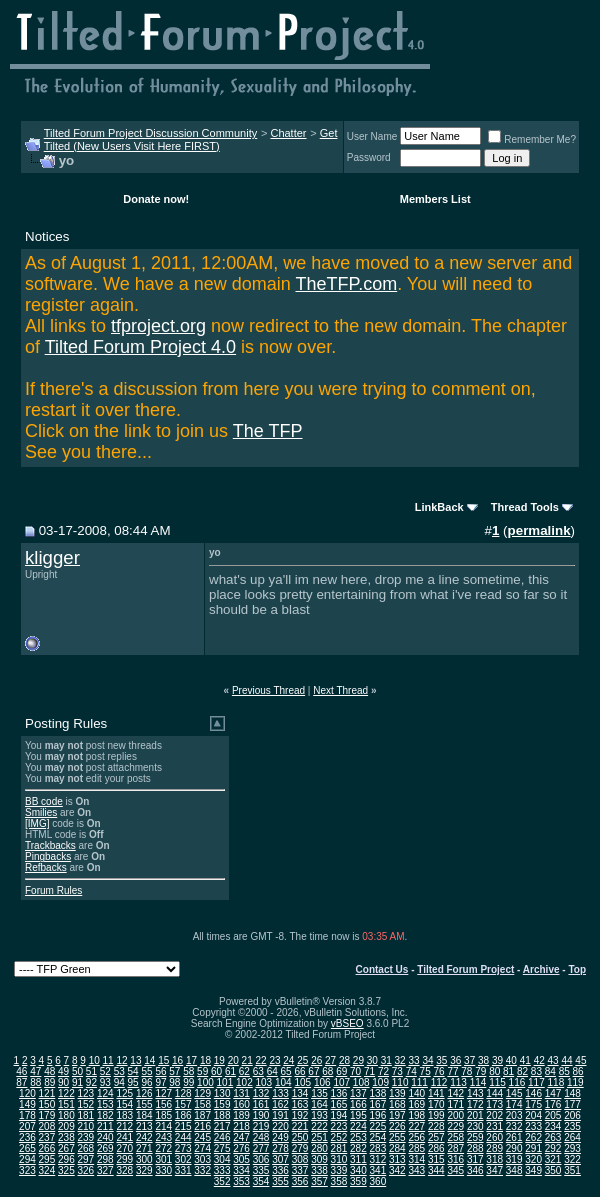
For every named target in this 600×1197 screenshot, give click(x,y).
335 (261, 1170)
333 (222, 1170)
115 (497, 1082)
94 (119, 1082)
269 (105, 1148)
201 (475, 1115)
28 (344, 1060)
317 (475, 1159)
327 (105, 1170)
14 (149, 1060)
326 (86, 1170)
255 (397, 1137)
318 (494, 1159)
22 (261, 1060)
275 (222, 1148)
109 (380, 1082)
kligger (52, 557)
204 (533, 1115)
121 (47, 1093)
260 (494, 1137)
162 (280, 1104)
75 (425, 1071)
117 (536, 1082)
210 (86, 1126)
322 (572, 1159)
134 (300, 1093)
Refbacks (46, 867)
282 (358, 1148)
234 (553, 1126)
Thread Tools (525, 507)
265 (27, 1148)
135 (319, 1093)
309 (319, 1159)
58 (188, 1071)
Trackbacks (50, 845)
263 (553, 1137)
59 (202, 1071)
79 (480, 1071)
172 (475, 1104)
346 (475, 1170)
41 (525, 1060)
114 (478, 1082)
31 (386, 1060)
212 (124, 1126)
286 (436, 1148)
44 (566, 1060)
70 (355, 1071)
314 (416, 1159)
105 (302, 1082)
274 (202, 1148)
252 (339, 1137)
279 (300, 1148)
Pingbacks (48, 856)
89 (49, 1082)
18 (205, 1060)
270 (124, 1148)
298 (105, 1159)
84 (550, 1071)
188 (222, 1115)
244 (183, 1137)
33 (413, 1060)
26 (316, 1060)
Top (577, 969)
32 (400, 1060)
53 (119, 1071)
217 (222, 1126)
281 (339, 1148)
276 (241, 1148)
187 (202, 1115)
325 (66, 1170)
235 (572, 1126)
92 (91, 1082)
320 (533, 1159)
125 (124, 1093)
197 (397, 1115)
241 (124, 1137)
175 (533, 1104)
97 (160, 1082)
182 (105, 1115)
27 (330, 1060)
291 (533, 1148)
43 (553, 1060)
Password (369, 157)
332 (202, 1170)
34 (427, 1060)
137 (358, 1093)
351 (572, 1170)
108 (361, 1082)
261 (514, 1137)
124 (105, 1093)
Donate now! (156, 199)
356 (300, 1181)
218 (241, 1126)
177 (572, 1104)
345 (455, 1170)
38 (483, 1060)
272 (163, 1148)
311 (358, 1159)
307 (280, 1159)
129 (202, 1093)
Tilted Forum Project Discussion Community (151, 133)
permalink (539, 530)
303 (202, 1159)
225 (378, 1126)
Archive (541, 969)
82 (522, 1071)
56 (160, 1071)
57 (174, 1071)
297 (86, 1159)
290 (514, 1148)
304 (222, 1159)
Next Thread (340, 690)
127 (163, 1093)
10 (94, 1060)
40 (511, 1060)
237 (47, 1137)
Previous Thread (268, 690)
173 (494, 1104)
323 (27, 1170)
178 (27, 1115)
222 (319, 1126)
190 (261, 1115)
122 (66, 1093)
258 (455, 1137)
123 (86, 1093)
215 (183, 1126)
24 (288, 1060)
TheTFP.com (346, 284)
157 (183, 1104)
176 (553, 1104)
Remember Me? (532, 139)
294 (27, 1159)
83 (536, 1071)
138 (378, 1093)
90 (63, 1082)
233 (533, 1126)
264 (572, 1137)
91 (77, 1082)
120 (27, 1093)
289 (494, 1148)
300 (144, 1159)
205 (553, 1115)
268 (86, 1148)
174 (514, 1104)
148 (572, 1093)
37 (469, 1060)
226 (397, 1126)
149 (27, 1104)
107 (341, 1082)
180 (66, 1115)
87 (21, 1082)
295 (47, 1159)
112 (439, 1082)
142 (455, 1093)
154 (124, 1104)
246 (222, 1137)
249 (280, 1137)
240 (105, 1137)
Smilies (41, 812)
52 (105, 1071)
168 (397, 1104)
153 (105, 1104)
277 (261, 1148)
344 (436, 1170)
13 (135, 1060)
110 (400, 1082)
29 (358, 1060)
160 (241, 1104)
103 (264, 1082)
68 (327, 1071)
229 (455, 1126)
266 (47, 1148)
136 (339, 1093)
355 (280, 1181)
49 (63, 1071)
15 (163, 1060)
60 (216, 1071)
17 (191, 1060)
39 (497, 1060)
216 (202, 1126)
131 (241, 1093)
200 (455, 1115)
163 (300, 1104)
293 (572, 1148)
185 (163, 1115)
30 (372, 1060)
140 (416, 1093)
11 (108, 1060)
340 (358, 1170)
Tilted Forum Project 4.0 (140, 347)
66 (299, 1071)
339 (339, 1170)
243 (163, 1137)
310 (339, 1159)
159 (222, 1104)
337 (300, 1170)
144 (494, 1093)
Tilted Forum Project (465, 969)
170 (436, 1104)
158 (202, 1104)
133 (280, 1093)
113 (458, 1082)
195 (358, 1115)
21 (247, 1060)
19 (219, 1060)
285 (416, 1148)
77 (452, 1071)
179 (47, 1115)
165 (339, 1104)
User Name (372, 136)
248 (261, 1137)
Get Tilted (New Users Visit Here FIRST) (191, 139)
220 (280, 1126)
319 (514, 1159)
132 (261, 1093)
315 (436, 1159)
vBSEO (347, 1023)
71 (369, 1071)
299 (124, 1159)
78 (466, 1071)
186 (183, 1115)
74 (411, 1071)
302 (183, 1159)
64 (272, 1071)
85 (564, 1071)
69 (341, 1071)
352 (222, 1181)
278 (280, 1148)
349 (533, 1170)
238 (66, 1137)
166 (358, 1104)
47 (35, 1071)
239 (86, 1137)
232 (514, 1126)
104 (283, 1082)
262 (533, 1137)
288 (475, 1148)
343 (416, 1170)
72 (383, 1071)
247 (241, 1137)
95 (133, 1082)
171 (455, 1104)
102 (244, 1082)
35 (441, 1060)
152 (86, 1104)
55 (146, 1071)
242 (144, 1137)
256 (416, 1137)
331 (183, 1170)
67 (313, 1071)
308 (300, 1159)
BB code (44, 801)
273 (183, 1148)
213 (144, 1126)
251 (319, 1137)
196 (378, 1115)
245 (202, 1137)
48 (49, 1071)
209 (66, 1126)
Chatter (288, 133)
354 (261, 1181)
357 (319, 1181)
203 (514, 1115)
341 (378, 1170)
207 (27, 1126)
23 (274, 1060)
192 (300, 1115)
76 (439, 1071)
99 (188, 1082)
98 (174, 1082)
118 (556, 1082)
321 (553, 1159)
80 (494, 1071)
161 (261, 1104)
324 (47, 1170)
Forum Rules (53, 890)
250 (300, 1137)
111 (419, 1082)
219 (261, 1126)
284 (397, 1148)
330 (163, 1170)
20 (233, 1060)
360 (378, 1181)
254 (378, 1137)
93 (105, 1082)
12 (121, 1060)
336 (280, 1170)
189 (241, 1115)
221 (300, 1126)
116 (517, 1082)
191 (280, 1115)
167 (378, 1104)
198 (416, 1115)
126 (144, 1093)
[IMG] (37, 823)
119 (575, 1082)
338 (319, 1170)
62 (244, 1071)
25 (302, 1060)
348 (514, 1170)
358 (339, 1181)
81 (508, 1071)
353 (241, 1181)
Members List (435, 199)
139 (397, 1093)
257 (436, 1137)
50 (77, 1071)
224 (358, 1126)
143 (475, 1093)
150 (47, 1104)
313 (397, 1159)
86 (578, 1071)
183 (124, 1115)
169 (416, 1104)
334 (241, 1170)
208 (47, 1126)
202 (494, 1115)
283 (378, 1148)
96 (146, 1082)
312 (378, 1159)
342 (397, 1170)
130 (222, 1093)
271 (144, 1148)
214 (163, 1126)
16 (177, 1060)
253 (358, 1137)
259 (475, 1137)
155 (144, 1104)
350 (553, 1170)
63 (258, 1071)
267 (66, 1148)
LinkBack (439, 507)
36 (455, 1060)
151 (66, 1104)
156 (163, 1104)
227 (416, 1126)
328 (124, 1170)
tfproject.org (158, 326)
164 (319, 1104)
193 (319, 1115)
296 (66, 1159)
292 (553, 1148)
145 (514, 1093)
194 (339, 1115)
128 (183, 1093)
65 (286, 1071)
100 (205, 1082)
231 (494, 1126)
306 (261, 1159)
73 (397, 1071)
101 (225, 1082)
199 (436, 1115)
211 (105, 1126)
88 (35, 1082)
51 (91, 1071)
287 (455, 1148)
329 (144, 1170)
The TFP (268, 431)
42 (539, 1060)
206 (572, 1115)
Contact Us (382, 969)
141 (436, 1093)
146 (533, 1093)
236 (27, 1137)
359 (358, 1181)
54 (133, 1071)
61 (230, 1071)
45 (580, 1060)
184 (144, 1115)
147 (553, 1093)
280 (319, 1148)
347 (494, 1170)
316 (455, 1159)
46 (21, 1071)
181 (86, 1115)
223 (339, 1126)
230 (475, 1126)
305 (241, 1159)
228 (436, 1126)
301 (163, 1159)
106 (322, 1082)
